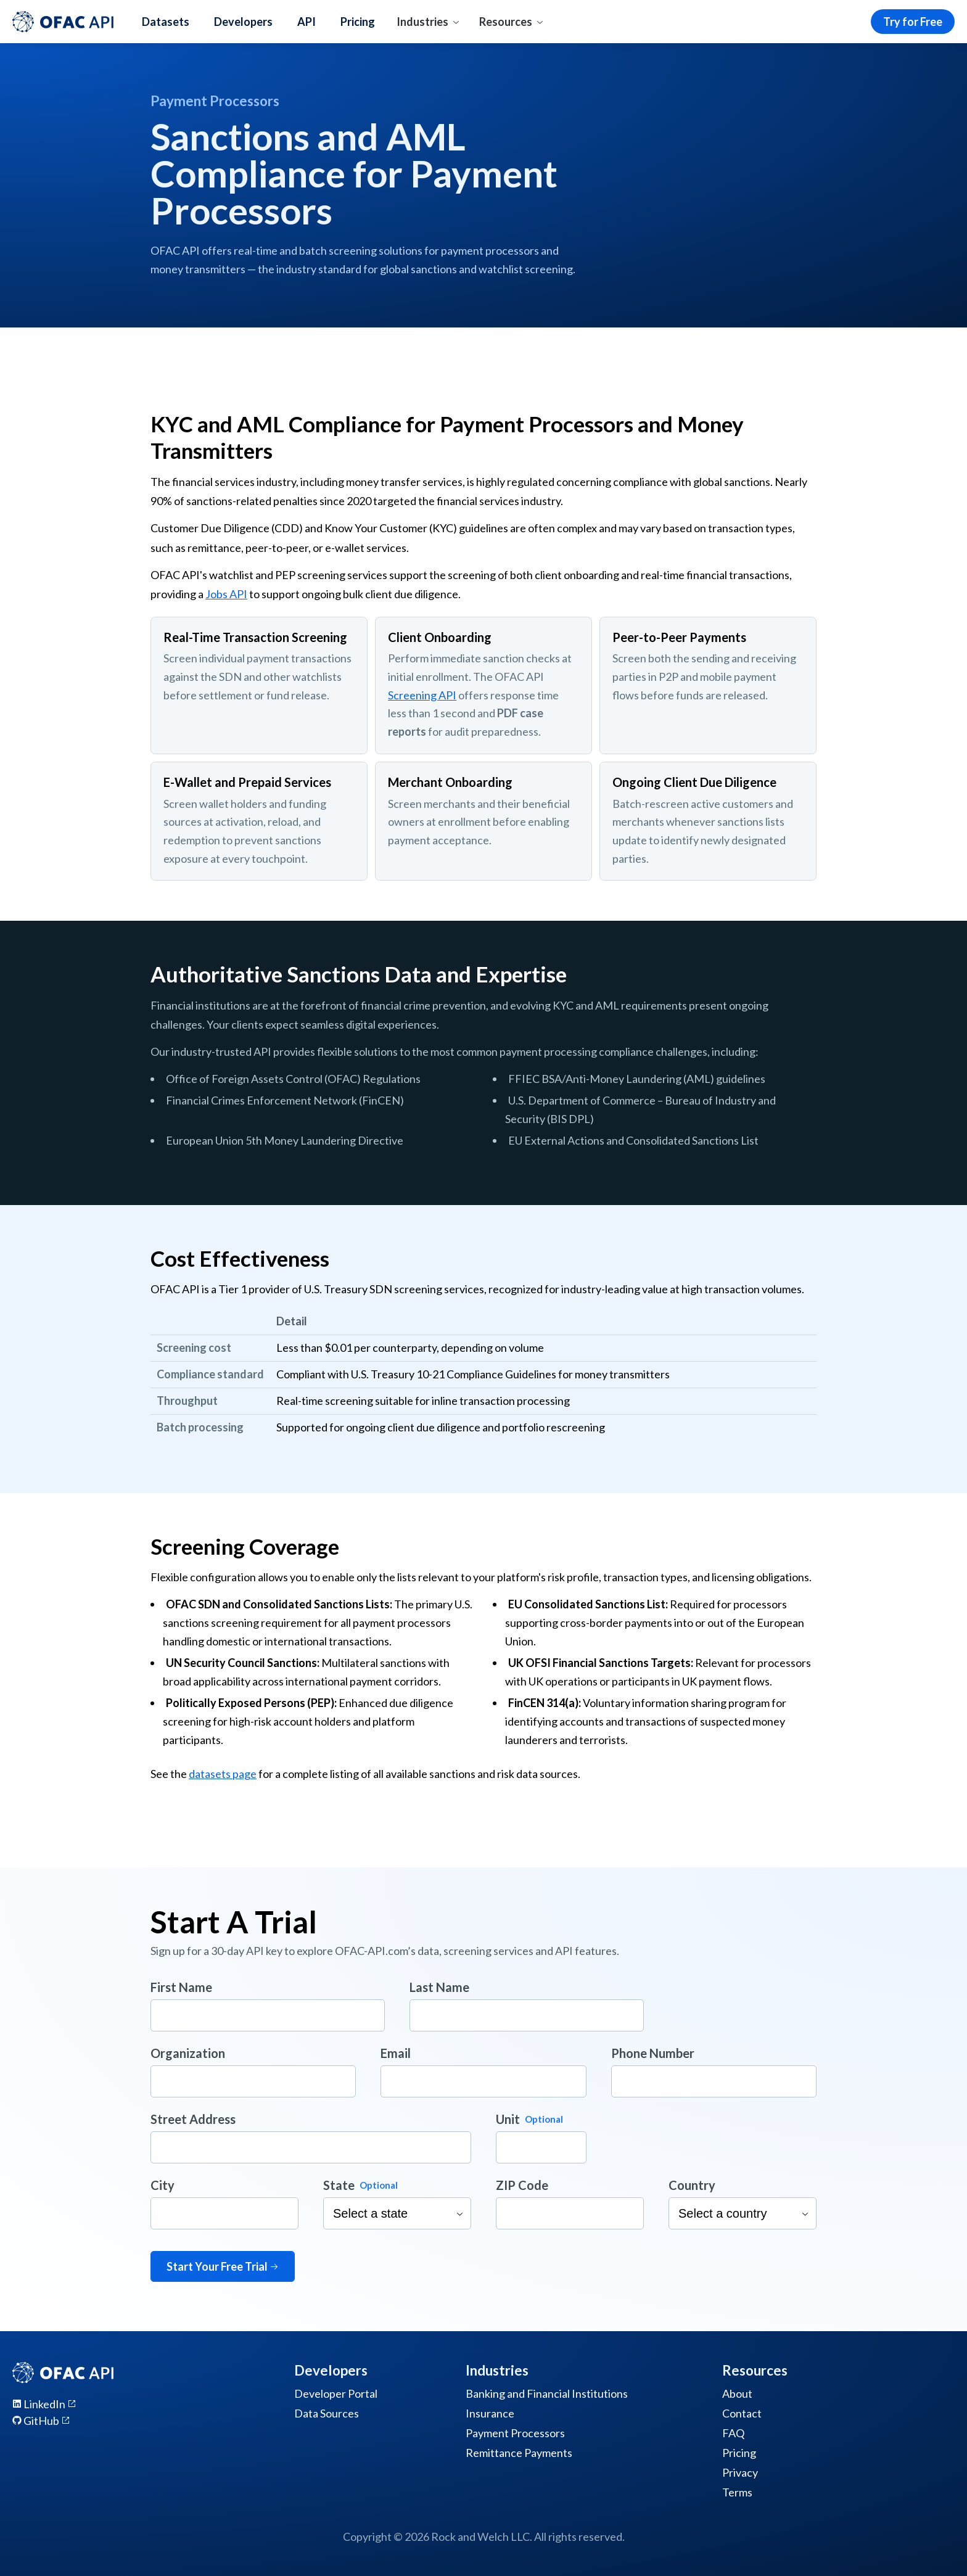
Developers (243, 21)
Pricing (357, 21)
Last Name (439, 1987)
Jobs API (226, 594)
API (306, 21)
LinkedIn (44, 2404)
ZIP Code (522, 2185)
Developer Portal (335, 2393)
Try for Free (912, 21)
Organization (187, 2053)
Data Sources (326, 2413)
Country (692, 2185)
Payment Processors (515, 2433)
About (737, 2393)
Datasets (165, 21)
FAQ (733, 2433)
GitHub (41, 2420)
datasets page (223, 1773)
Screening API (422, 695)
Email (396, 2053)
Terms (737, 2492)
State (339, 2185)
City (162, 2185)
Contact (742, 2413)
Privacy (740, 2472)
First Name (181, 1987)
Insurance (490, 2413)
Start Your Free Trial (223, 2266)
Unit (508, 2119)
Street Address (193, 2119)
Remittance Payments (519, 2452)
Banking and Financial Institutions (547, 2393)
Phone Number (652, 2053)
